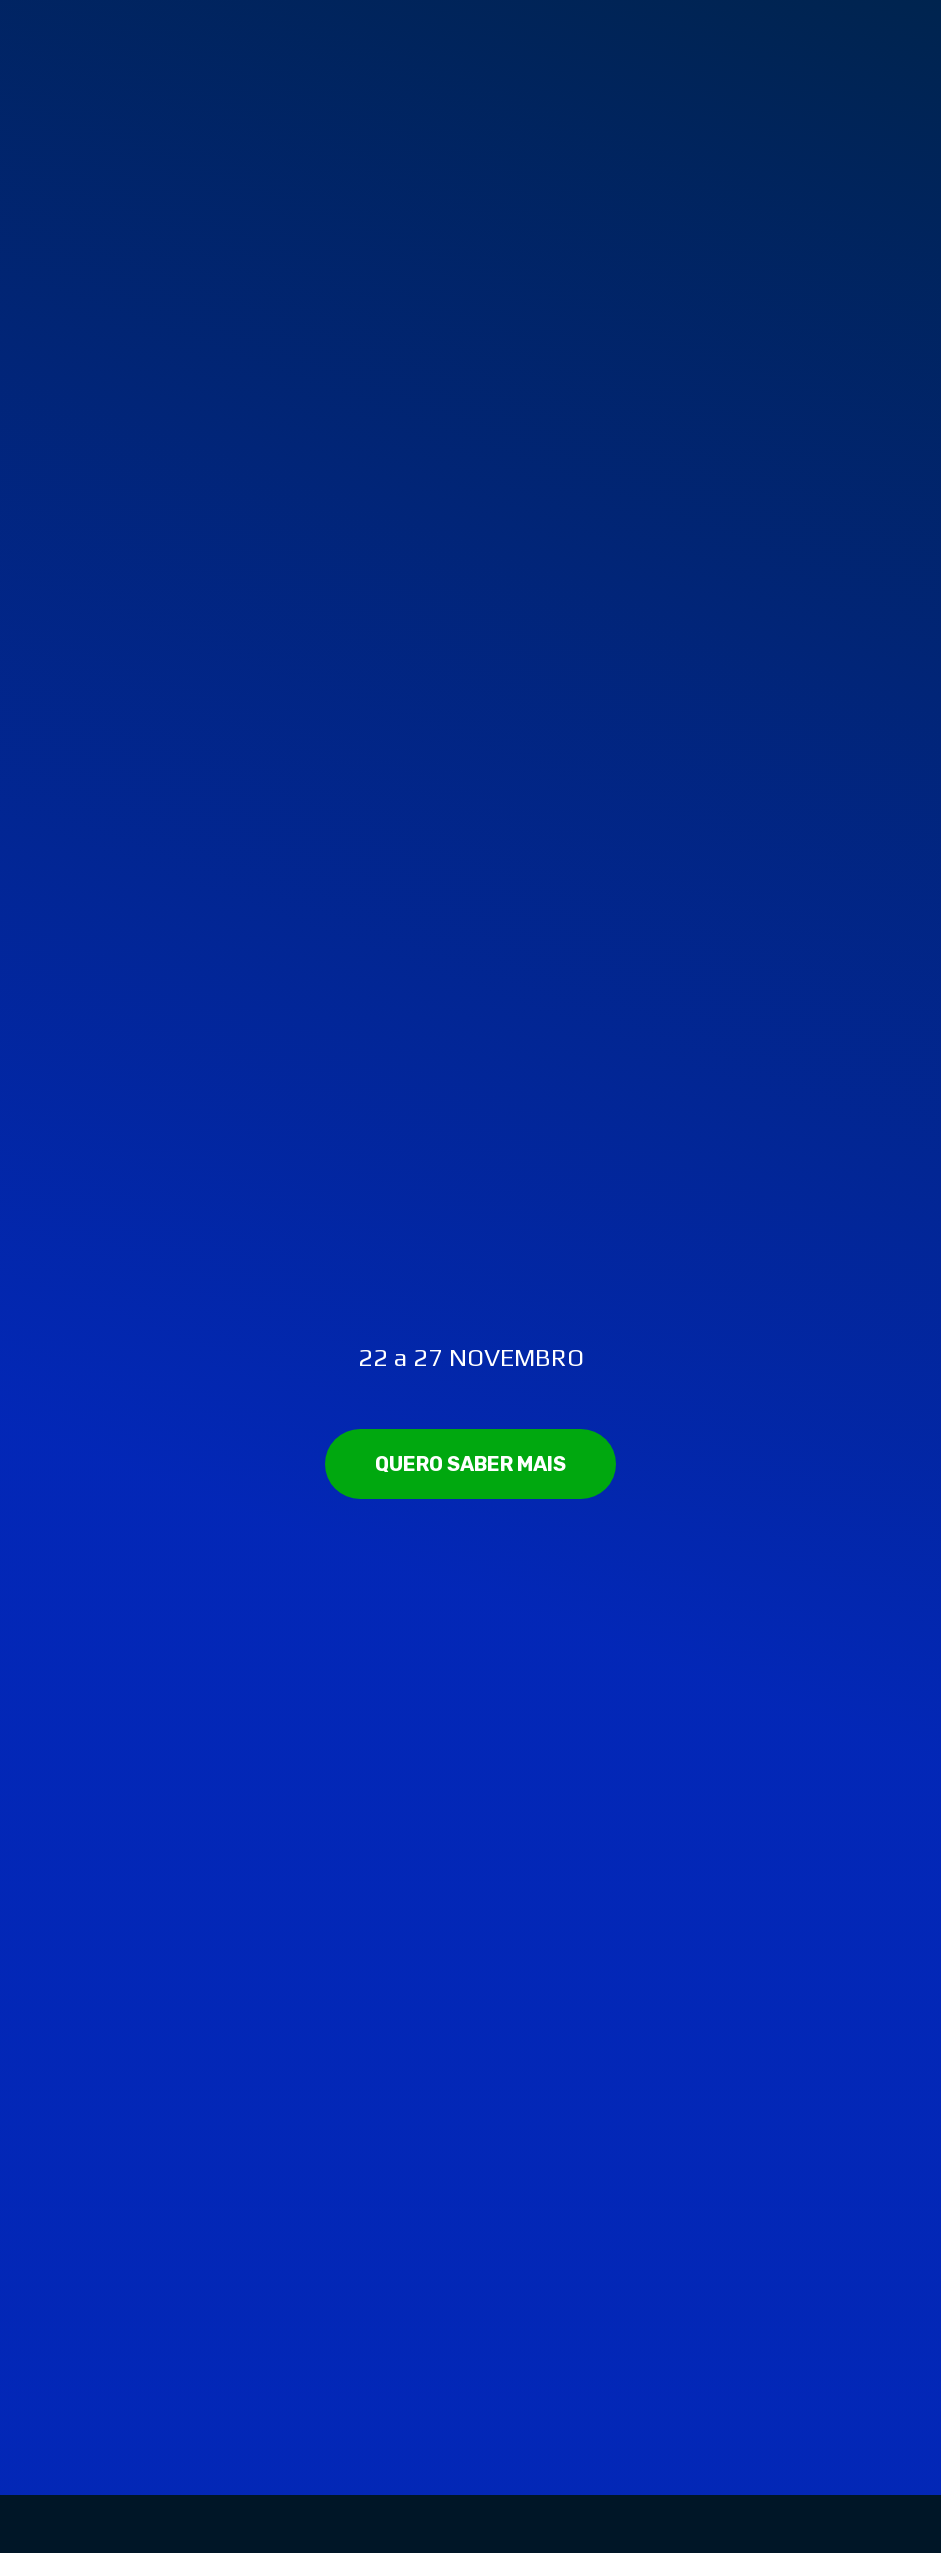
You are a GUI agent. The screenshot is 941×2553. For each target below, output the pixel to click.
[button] (470, 1464)
